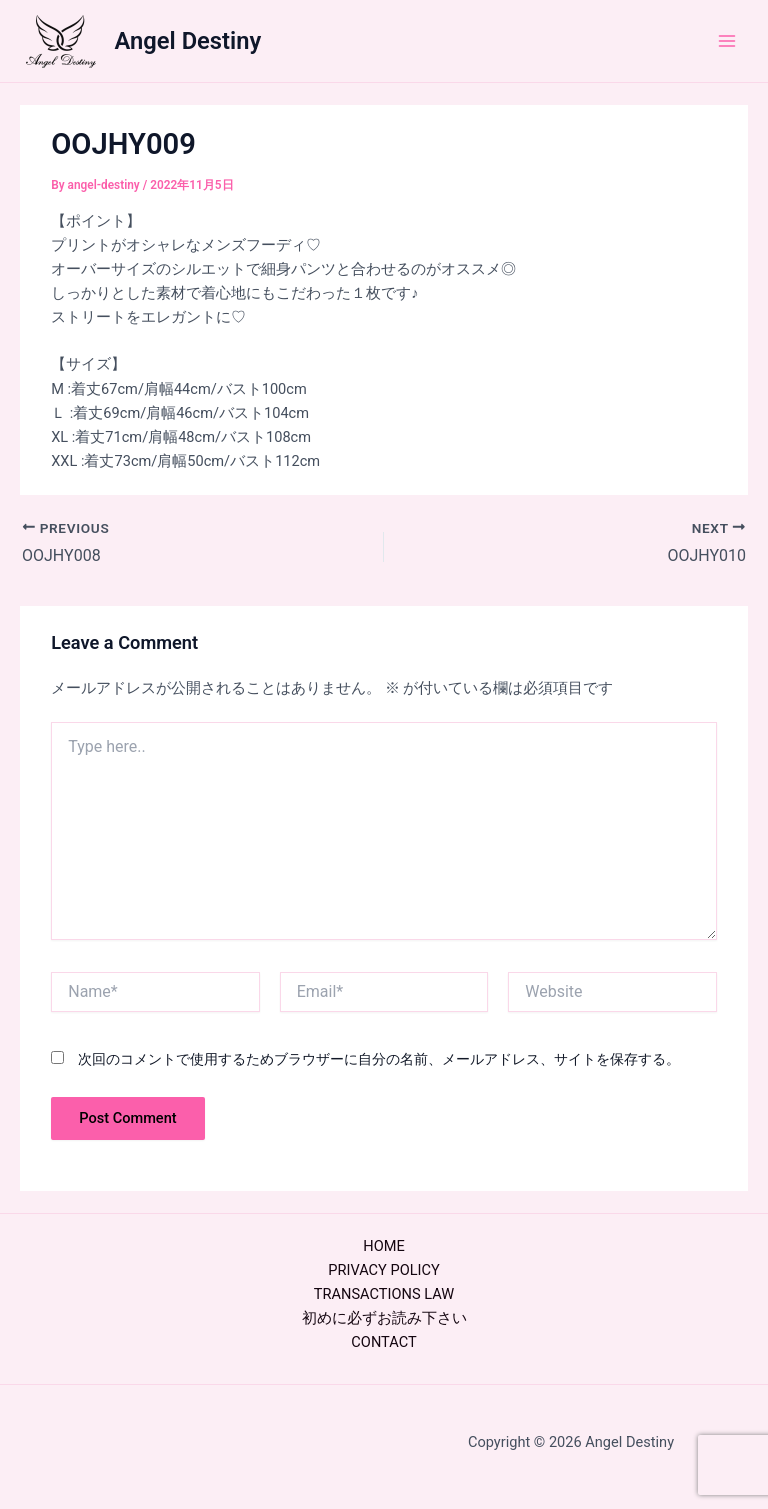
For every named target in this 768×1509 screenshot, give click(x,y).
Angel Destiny (188, 41)
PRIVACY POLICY (383, 1270)
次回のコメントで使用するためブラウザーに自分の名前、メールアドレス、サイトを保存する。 (379, 1059)
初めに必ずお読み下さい (384, 1318)
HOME (383, 1246)
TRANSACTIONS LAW (384, 1294)
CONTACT (383, 1342)
